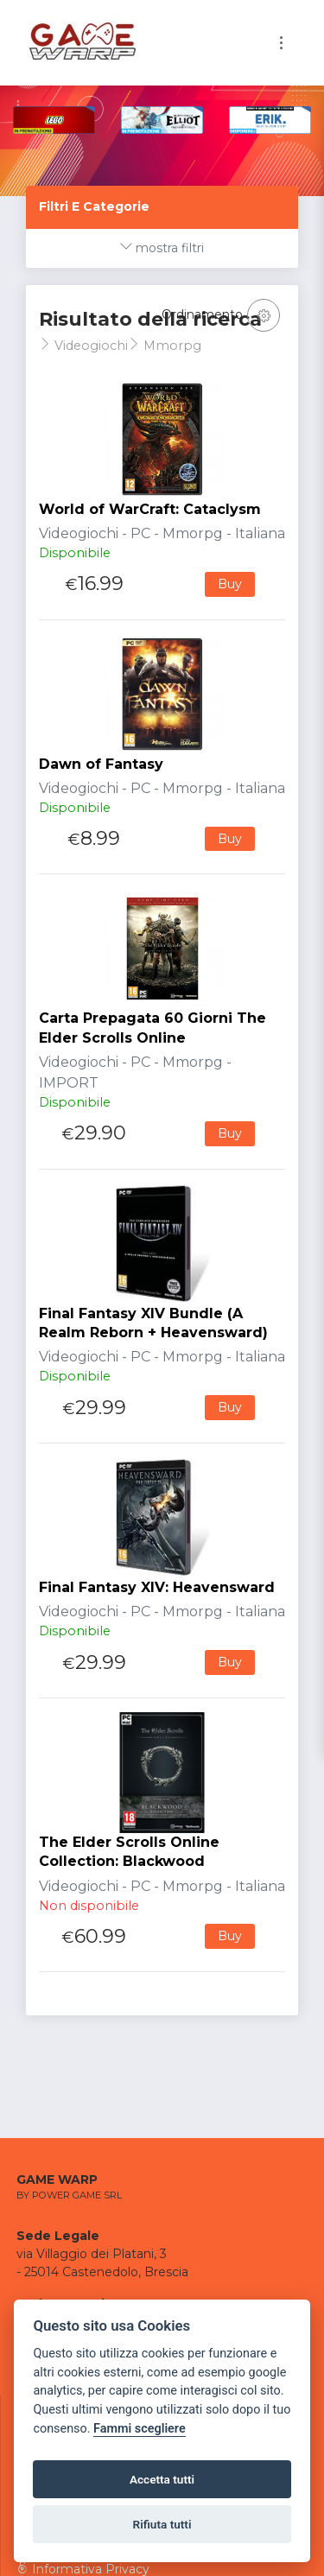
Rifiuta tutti (162, 2524)
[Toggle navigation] (281, 42)
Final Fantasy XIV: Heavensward (157, 1587)
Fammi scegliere (139, 2428)
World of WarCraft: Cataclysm (150, 509)
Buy (230, 584)
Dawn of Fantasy (101, 764)
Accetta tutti (162, 2479)
